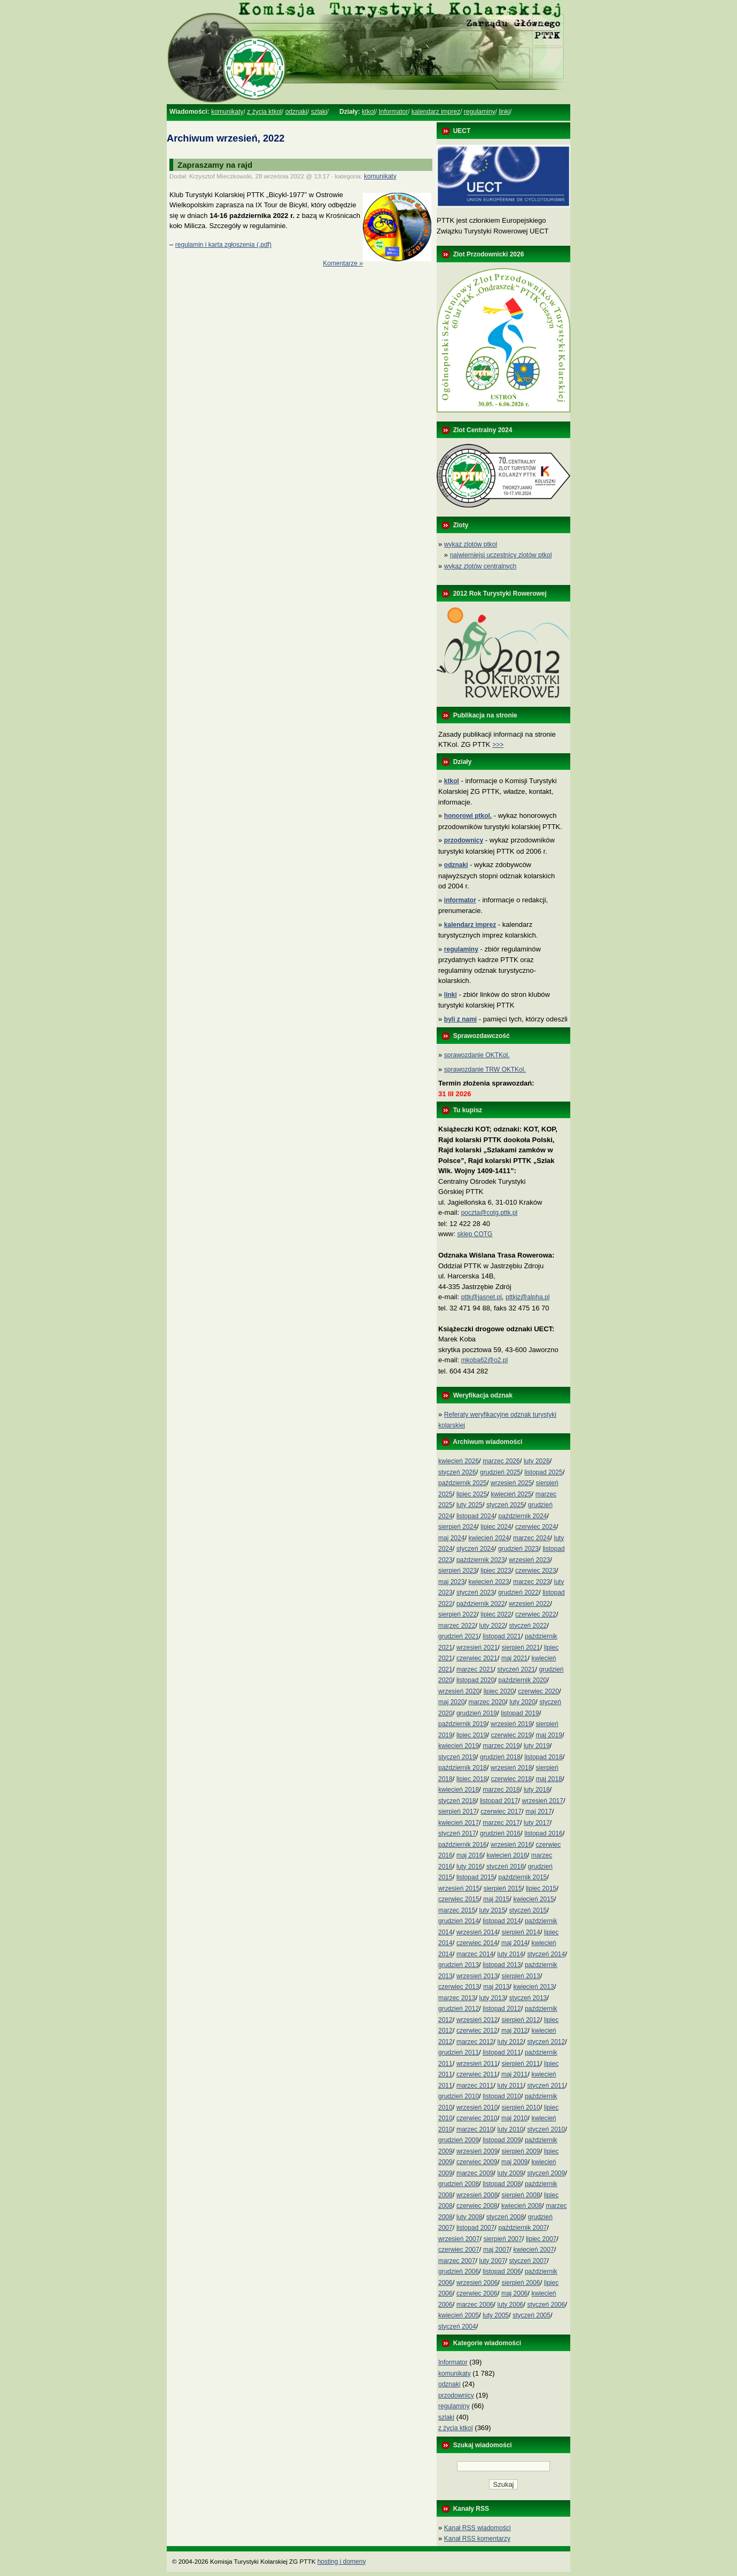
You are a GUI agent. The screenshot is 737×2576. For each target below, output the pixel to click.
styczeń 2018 (457, 1801)
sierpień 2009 (521, 2151)
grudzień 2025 (500, 1472)
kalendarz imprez (436, 111)
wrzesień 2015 (458, 1888)
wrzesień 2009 (477, 2151)
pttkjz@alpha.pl (527, 1297)
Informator (393, 111)
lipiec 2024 (495, 1527)
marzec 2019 (501, 1746)
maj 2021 (514, 1658)
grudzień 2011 (458, 2052)
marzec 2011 (474, 2085)
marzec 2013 (456, 1998)
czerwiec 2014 (477, 1943)
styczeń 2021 (517, 1669)
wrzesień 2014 (477, 1932)
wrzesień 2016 (511, 1844)
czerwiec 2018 (511, 1779)
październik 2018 (462, 1767)
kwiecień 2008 (521, 2206)
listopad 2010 (502, 2096)
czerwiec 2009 (477, 2162)
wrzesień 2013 (477, 1976)
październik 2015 (523, 1877)
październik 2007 (523, 2227)
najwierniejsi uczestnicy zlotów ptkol (501, 555)
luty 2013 (492, 1998)
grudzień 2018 (500, 1757)
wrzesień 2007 (458, 2239)
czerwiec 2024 (535, 1527)
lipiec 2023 (495, 1570)
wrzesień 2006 (477, 2282)
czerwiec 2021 (477, 1658)
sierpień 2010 (521, 2107)
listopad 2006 (502, 2271)
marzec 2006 (474, 2304)
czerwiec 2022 (535, 1614)
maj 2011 (514, 2074)
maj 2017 (538, 1811)
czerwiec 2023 (535, 1570)
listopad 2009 (502, 2140)
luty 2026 (537, 1461)
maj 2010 (514, 2118)
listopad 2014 (502, 1921)
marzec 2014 (474, 1954)
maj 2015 (496, 1899)
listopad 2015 (475, 1877)
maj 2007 (496, 2249)
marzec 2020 (487, 1702)
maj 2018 (549, 1779)
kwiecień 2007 (534, 2249)
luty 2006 (511, 2304)
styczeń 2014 (546, 1954)
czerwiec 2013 (458, 1986)
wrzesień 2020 (458, 1691)
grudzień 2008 (458, 2184)
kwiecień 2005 (458, 2315)
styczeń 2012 (546, 2042)
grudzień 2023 (518, 1548)
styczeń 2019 (457, 1757)
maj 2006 (514, 2293)
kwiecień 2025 (511, 1494)
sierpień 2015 (503, 1888)
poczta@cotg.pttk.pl (489, 1212)
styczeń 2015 (528, 1910)
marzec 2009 (474, 2173)
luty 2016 (469, 1866)
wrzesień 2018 (511, 1767)
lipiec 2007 (541, 2239)
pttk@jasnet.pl (481, 1297)
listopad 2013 (502, 1965)
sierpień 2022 (457, 1614)
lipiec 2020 (499, 1691)
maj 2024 (451, 1538)
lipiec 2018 (471, 1779)
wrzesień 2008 (477, 2195)
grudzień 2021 (458, 1636)
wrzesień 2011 (477, 2063)
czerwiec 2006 (477, 2293)
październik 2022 (480, 1603)
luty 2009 (511, 2173)
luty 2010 (511, 2129)
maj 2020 (451, 1702)
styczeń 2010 (546, 2129)
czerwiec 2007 (458, 2249)
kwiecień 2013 (534, 1986)
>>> (497, 744)
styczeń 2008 (505, 2217)
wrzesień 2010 (477, 2107)
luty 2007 (492, 2261)
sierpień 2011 (521, 2063)
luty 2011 (511, 2085)
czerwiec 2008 (477, 2206)
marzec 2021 (474, 1669)
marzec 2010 (474, 2129)
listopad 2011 (502, 2052)
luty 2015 (492, 1910)
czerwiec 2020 (538, 1691)
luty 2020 (522, 1702)
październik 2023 (480, 1560)
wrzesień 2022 (529, 1603)
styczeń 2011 (546, 2085)
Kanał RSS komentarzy (477, 2538)
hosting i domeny (341, 2561)
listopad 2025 (543, 1472)
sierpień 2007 (503, 2239)
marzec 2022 (456, 1625)
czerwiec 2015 (458, 1899)
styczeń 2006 (546, 2304)
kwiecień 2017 (458, 1822)
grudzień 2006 (458, 2271)
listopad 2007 (475, 2227)
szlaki (319, 111)
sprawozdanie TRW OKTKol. (485, 1069)
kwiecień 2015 (534, 1899)
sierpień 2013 (521, 1976)
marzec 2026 (501, 1461)
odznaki (296, 111)
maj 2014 (514, 1943)
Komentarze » (343, 263)
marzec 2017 (501, 1822)
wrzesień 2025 (511, 1483)
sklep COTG (474, 1234)
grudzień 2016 (500, 1833)
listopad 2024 (475, 1516)
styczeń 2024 (475, 1548)
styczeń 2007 (528, 2261)
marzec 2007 (456, 2261)
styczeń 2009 (546, 2173)
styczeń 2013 (528, 1998)
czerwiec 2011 (477, 2074)
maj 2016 (469, 1855)
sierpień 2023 (457, 1570)
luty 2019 (537, 1746)
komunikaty (227, 111)
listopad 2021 (502, 1636)
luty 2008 (469, 2217)
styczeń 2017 (457, 1833)
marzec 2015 (456, 1910)
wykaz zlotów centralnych (480, 566)
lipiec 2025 (471, 1494)
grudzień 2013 (458, 1965)
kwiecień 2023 (489, 1582)
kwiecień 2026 (458, 1461)
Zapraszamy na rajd (214, 164)
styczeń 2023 (475, 1592)
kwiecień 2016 (507, 1855)
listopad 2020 (475, 1680)
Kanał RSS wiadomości (477, 2528)
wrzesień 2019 (511, 1724)
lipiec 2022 (495, 1614)
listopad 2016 (543, 1833)
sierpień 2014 (521, 1932)
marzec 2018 (501, 1789)
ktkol (368, 111)
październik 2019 (462, 1724)
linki (504, 111)
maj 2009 (514, 2162)
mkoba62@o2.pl (484, 1360)
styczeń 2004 (457, 2326)
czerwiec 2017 (501, 1811)
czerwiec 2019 (511, 1735)
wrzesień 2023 (529, 1560)
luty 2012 (511, 2042)
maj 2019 (549, 1735)
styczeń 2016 (505, 1866)
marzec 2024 (531, 1538)
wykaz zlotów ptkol (470, 544)
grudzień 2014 (458, 1921)
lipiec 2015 (541, 1888)
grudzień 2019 (476, 1713)
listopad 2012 (502, 2008)
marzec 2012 (474, 2042)
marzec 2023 (531, 1582)
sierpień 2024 (457, 1527)
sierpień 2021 (521, 1647)
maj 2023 (451, 1582)
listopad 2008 (502, 2184)
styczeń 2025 (505, 1505)
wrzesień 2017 (542, 1801)
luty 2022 (492, 1625)
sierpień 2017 (457, 1811)
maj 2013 (496, 1986)
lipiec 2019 (471, 1735)
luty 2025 (469, 1505)
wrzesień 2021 (477, 1647)
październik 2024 (523, 1516)
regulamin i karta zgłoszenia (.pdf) (223, 244)
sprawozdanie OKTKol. (477, 1055)
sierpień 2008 (521, 2195)
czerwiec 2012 (477, 2030)
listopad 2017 (499, 1801)
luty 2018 (537, 1789)
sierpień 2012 (521, 2020)
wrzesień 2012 (477, 2020)
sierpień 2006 (521, 2282)
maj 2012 (514, 2030)
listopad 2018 (543, 1757)
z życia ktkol (264, 111)
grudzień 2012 (458, 2008)
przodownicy (456, 2395)
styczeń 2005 (531, 2315)
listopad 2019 (520, 1713)
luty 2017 (537, 1822)
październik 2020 (523, 1680)
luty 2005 (496, 2315)
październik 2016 (462, 1844)
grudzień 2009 (458, 2140)
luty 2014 (511, 1954)
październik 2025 (462, 1483)
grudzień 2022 (518, 1592)
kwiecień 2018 (458, 1789)
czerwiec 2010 (477, 2118)
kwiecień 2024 (489, 1538)
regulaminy (479, 111)
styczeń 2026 (457, 1472)
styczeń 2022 (528, 1625)
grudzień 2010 (458, 2096)
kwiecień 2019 (458, 1746)
